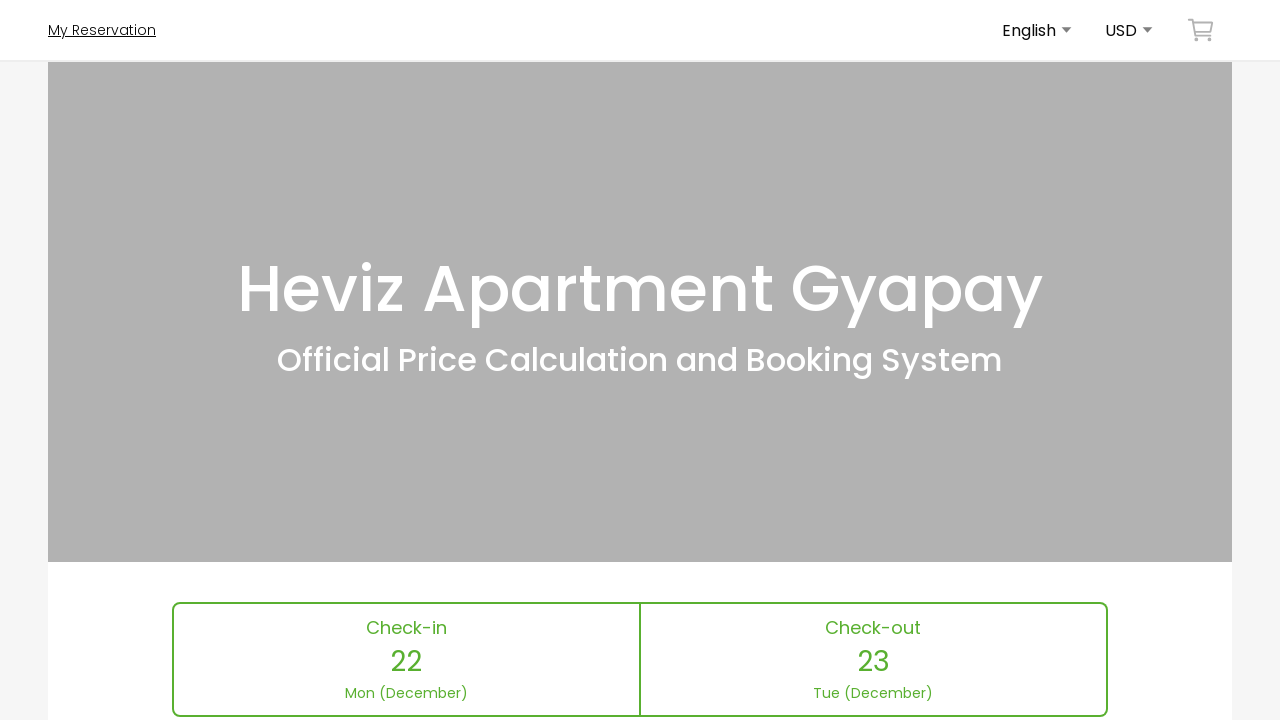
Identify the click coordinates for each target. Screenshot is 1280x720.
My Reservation (102, 30)
